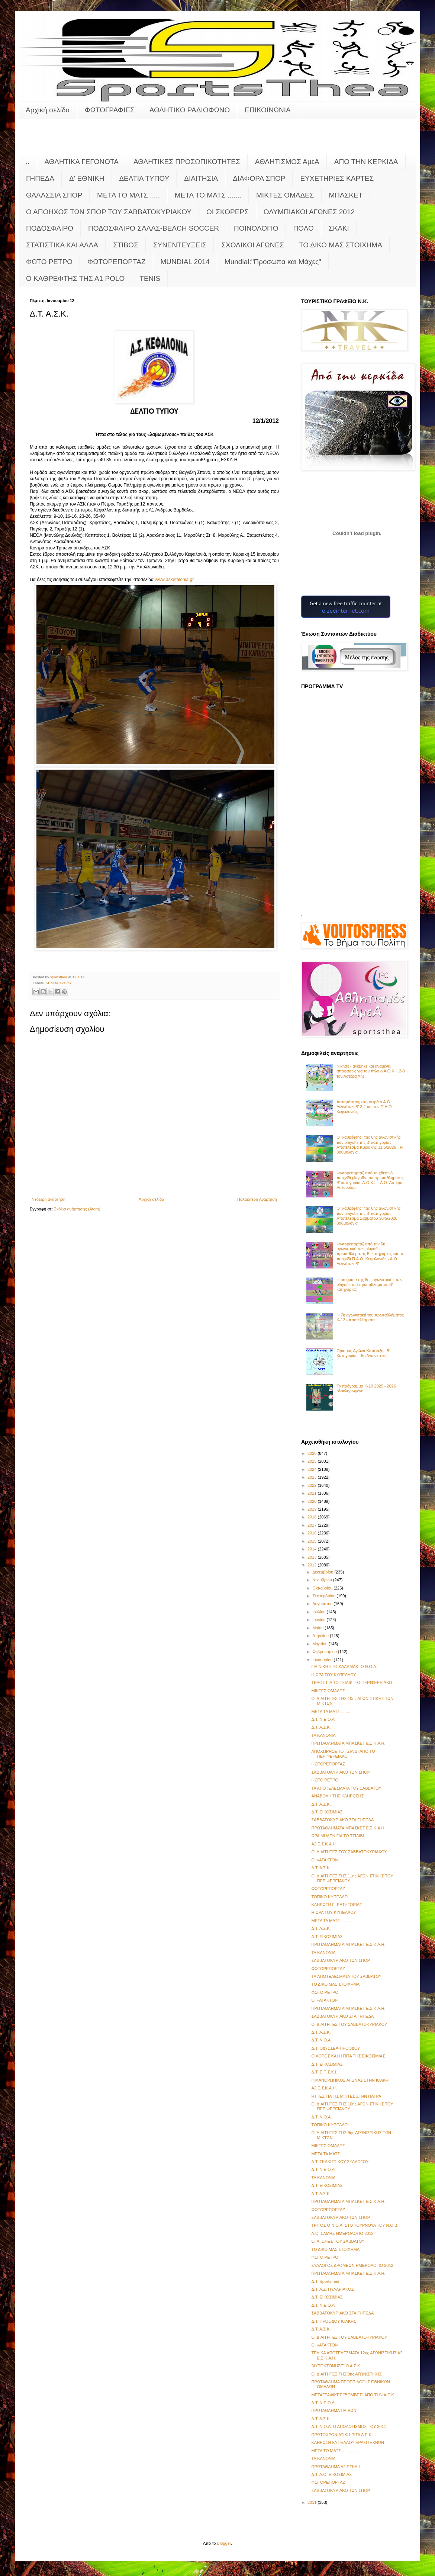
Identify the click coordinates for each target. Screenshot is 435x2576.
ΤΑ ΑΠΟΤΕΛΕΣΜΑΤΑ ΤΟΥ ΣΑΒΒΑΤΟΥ (346, 1788)
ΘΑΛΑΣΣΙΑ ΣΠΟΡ (54, 195)
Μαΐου (318, 1628)
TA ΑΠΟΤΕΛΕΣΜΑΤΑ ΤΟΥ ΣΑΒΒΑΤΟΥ (346, 1976)
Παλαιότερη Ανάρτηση (257, 1199)
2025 (312, 1461)
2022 (312, 1485)
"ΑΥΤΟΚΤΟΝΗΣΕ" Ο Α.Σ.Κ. (336, 2366)
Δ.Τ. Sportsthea (325, 2281)
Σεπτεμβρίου (324, 1596)
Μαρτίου (320, 1644)
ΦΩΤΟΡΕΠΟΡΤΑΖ (116, 262)
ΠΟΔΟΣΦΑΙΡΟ (49, 228)
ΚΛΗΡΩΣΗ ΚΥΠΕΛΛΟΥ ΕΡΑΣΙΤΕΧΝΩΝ (347, 2442)
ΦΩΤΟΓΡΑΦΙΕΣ (110, 110)
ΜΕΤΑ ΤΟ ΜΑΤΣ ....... (208, 195)
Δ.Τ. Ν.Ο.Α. (321, 2040)
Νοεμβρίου (322, 1580)
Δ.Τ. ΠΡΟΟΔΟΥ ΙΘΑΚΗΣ (333, 2321)
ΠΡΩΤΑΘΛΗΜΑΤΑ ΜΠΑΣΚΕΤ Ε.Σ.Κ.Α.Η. (348, 1743)
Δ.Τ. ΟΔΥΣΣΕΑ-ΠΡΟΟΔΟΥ (335, 2048)
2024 (312, 1469)
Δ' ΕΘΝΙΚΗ (86, 178)
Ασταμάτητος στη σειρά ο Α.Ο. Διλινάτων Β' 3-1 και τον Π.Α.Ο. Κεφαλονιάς (364, 1107)
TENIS (149, 278)
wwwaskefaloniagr (174, 579)
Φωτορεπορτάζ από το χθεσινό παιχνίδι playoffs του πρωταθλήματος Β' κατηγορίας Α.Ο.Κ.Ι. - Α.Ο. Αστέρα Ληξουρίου (369, 1180)
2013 (312, 1557)
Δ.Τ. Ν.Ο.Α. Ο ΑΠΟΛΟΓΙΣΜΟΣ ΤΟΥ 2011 (348, 2426)
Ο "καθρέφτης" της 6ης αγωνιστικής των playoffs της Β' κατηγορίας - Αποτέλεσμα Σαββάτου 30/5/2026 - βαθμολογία (368, 1215)
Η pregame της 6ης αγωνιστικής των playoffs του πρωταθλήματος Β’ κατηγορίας (369, 1284)
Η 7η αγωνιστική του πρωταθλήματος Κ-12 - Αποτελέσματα (370, 1317)
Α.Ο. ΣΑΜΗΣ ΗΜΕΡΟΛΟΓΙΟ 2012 (342, 2233)
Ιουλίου (319, 1612)
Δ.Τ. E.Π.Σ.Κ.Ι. (324, 2072)
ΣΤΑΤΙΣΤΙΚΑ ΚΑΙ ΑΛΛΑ (62, 245)
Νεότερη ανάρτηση (48, 1199)
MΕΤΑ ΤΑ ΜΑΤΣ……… (331, 1920)
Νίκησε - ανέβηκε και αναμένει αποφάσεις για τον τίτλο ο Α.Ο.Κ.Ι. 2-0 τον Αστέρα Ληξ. (370, 1071)
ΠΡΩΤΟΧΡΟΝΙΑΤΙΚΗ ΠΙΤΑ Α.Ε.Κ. (342, 2434)
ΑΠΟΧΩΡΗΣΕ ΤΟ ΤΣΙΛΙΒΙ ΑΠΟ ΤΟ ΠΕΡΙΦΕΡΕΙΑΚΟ (343, 1753)
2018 (312, 1517)
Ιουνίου (319, 1619)
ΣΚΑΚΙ (339, 228)
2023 (312, 1477)
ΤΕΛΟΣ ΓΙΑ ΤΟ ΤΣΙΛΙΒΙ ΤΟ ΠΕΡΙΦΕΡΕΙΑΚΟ (351, 1682)
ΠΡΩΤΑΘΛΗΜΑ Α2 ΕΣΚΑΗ (335, 2466)
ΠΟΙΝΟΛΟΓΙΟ (256, 228)
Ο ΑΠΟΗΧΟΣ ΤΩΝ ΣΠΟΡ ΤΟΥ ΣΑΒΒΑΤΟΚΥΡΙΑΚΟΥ (108, 212)
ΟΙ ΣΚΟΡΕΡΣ (227, 212)
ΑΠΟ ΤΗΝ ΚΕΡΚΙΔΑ (366, 162)
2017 (312, 1525)
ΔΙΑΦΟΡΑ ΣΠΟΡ (259, 178)
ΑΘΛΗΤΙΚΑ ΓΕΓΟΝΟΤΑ (82, 162)
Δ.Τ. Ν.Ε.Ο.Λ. (323, 1719)
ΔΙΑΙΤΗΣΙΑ (201, 178)
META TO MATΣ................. (335, 2450)
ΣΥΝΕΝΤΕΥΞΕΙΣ (180, 245)
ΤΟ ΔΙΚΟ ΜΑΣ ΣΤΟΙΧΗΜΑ (340, 245)
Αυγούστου (323, 1603)
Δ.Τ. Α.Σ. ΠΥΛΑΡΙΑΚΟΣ (332, 2289)
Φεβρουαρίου (325, 1651)
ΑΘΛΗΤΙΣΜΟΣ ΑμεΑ (287, 162)
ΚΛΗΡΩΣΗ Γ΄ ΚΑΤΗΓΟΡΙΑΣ (336, 1904)
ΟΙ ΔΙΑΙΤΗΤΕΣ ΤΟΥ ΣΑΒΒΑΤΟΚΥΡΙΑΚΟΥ (349, 1852)
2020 (312, 1501)
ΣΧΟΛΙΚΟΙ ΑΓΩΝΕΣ (252, 245)
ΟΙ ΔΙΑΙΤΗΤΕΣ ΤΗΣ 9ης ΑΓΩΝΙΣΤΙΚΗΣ (346, 2374)
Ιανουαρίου (323, 1660)
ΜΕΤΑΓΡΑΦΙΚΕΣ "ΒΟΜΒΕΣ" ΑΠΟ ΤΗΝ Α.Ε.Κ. (353, 2395)
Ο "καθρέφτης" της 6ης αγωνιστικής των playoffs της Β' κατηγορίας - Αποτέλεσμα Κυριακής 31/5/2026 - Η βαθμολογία (369, 1144)
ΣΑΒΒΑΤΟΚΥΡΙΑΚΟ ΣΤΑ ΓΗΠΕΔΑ (342, 1820)
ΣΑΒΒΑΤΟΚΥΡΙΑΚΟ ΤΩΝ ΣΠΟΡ (340, 1772)
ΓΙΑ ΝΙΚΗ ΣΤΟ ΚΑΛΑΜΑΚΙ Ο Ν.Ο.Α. (344, 1666)
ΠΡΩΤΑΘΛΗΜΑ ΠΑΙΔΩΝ (333, 2410)
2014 (312, 1549)
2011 (312, 2502)
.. (28, 162)
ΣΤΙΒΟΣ (125, 245)
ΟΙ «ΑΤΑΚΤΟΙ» (324, 1860)
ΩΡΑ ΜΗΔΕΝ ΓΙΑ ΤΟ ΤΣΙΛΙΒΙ (337, 1836)
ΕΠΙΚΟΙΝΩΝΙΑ (267, 110)
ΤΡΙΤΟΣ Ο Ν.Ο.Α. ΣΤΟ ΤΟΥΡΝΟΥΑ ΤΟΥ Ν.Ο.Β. (354, 2225)
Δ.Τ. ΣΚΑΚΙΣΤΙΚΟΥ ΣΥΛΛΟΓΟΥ (339, 2161)
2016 (312, 1533)
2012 (312, 1565)
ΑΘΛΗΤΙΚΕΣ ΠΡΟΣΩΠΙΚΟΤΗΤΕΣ (186, 162)
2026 (312, 1453)
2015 (312, 1541)
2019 (312, 1509)
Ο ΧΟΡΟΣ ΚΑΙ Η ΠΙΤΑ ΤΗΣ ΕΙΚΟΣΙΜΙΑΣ (348, 2056)
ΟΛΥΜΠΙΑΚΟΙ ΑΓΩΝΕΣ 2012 (309, 212)
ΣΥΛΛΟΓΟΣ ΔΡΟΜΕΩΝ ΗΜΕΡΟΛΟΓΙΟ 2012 (352, 2265)
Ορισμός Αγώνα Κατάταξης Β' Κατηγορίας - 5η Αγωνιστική (363, 1353)
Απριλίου (321, 1635)
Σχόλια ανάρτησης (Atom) (77, 1209)
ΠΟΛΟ (303, 228)
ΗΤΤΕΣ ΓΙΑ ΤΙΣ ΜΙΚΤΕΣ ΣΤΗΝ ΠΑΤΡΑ (346, 2096)
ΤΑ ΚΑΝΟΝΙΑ (323, 1735)
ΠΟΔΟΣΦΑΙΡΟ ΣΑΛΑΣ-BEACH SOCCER (153, 228)
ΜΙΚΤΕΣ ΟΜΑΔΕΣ (285, 195)
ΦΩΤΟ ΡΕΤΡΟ (49, 262)
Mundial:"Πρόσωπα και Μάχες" (273, 262)
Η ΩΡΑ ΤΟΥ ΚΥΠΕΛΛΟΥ (333, 1674)
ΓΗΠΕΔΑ (40, 178)
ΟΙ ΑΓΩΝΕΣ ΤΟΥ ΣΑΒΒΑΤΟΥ (337, 2241)
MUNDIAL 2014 (185, 262)
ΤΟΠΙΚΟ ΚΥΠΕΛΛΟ (329, 1897)
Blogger (224, 2543)
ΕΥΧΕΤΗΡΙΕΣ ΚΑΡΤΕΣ (337, 178)
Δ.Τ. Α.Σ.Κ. (321, 1727)
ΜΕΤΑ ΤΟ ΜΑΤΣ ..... (128, 195)
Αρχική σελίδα (48, 110)
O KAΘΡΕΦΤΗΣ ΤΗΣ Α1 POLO (75, 278)
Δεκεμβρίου (323, 1572)
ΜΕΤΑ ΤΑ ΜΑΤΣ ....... (330, 1711)
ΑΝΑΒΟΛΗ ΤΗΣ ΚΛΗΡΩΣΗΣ (337, 1796)
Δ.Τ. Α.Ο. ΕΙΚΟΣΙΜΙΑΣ (331, 2474)
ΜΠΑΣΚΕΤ (346, 195)
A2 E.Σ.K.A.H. (324, 1844)
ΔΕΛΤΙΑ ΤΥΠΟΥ (144, 178)
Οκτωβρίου (323, 1588)
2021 (312, 1493)
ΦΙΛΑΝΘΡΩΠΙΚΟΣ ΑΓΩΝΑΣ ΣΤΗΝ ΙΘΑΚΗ (350, 2080)
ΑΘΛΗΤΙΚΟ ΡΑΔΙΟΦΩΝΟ (189, 110)
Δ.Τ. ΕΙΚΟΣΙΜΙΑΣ (326, 1812)
